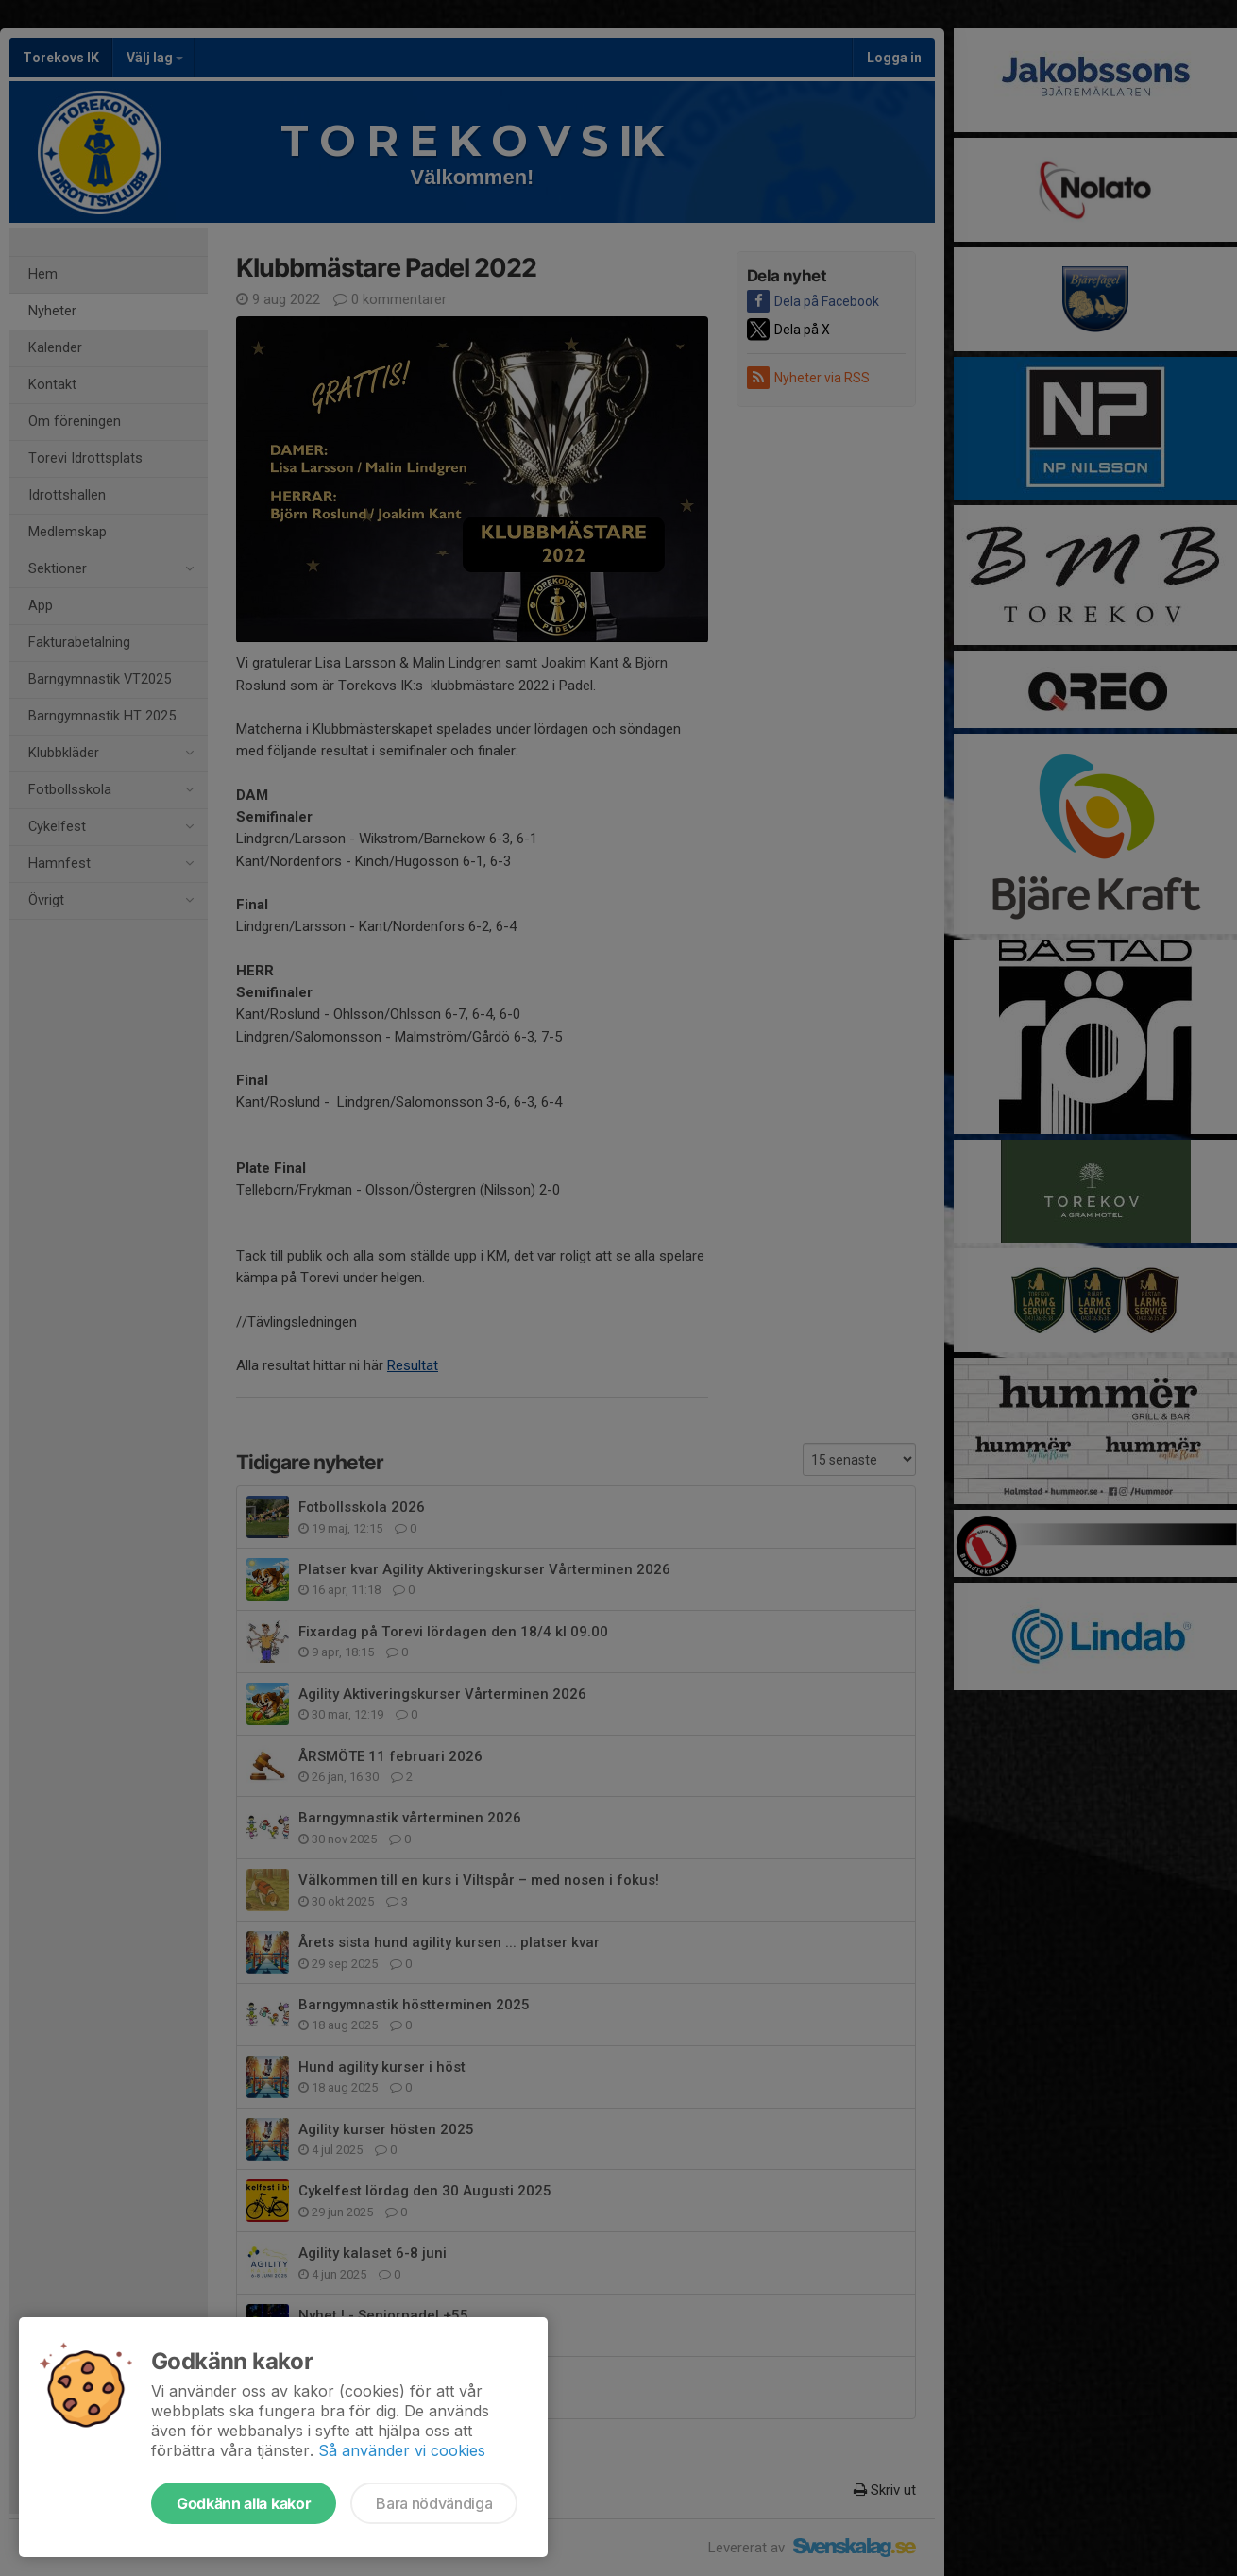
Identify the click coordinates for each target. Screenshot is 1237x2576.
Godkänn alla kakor (244, 2503)
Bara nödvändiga (434, 2503)
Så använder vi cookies (401, 2450)
